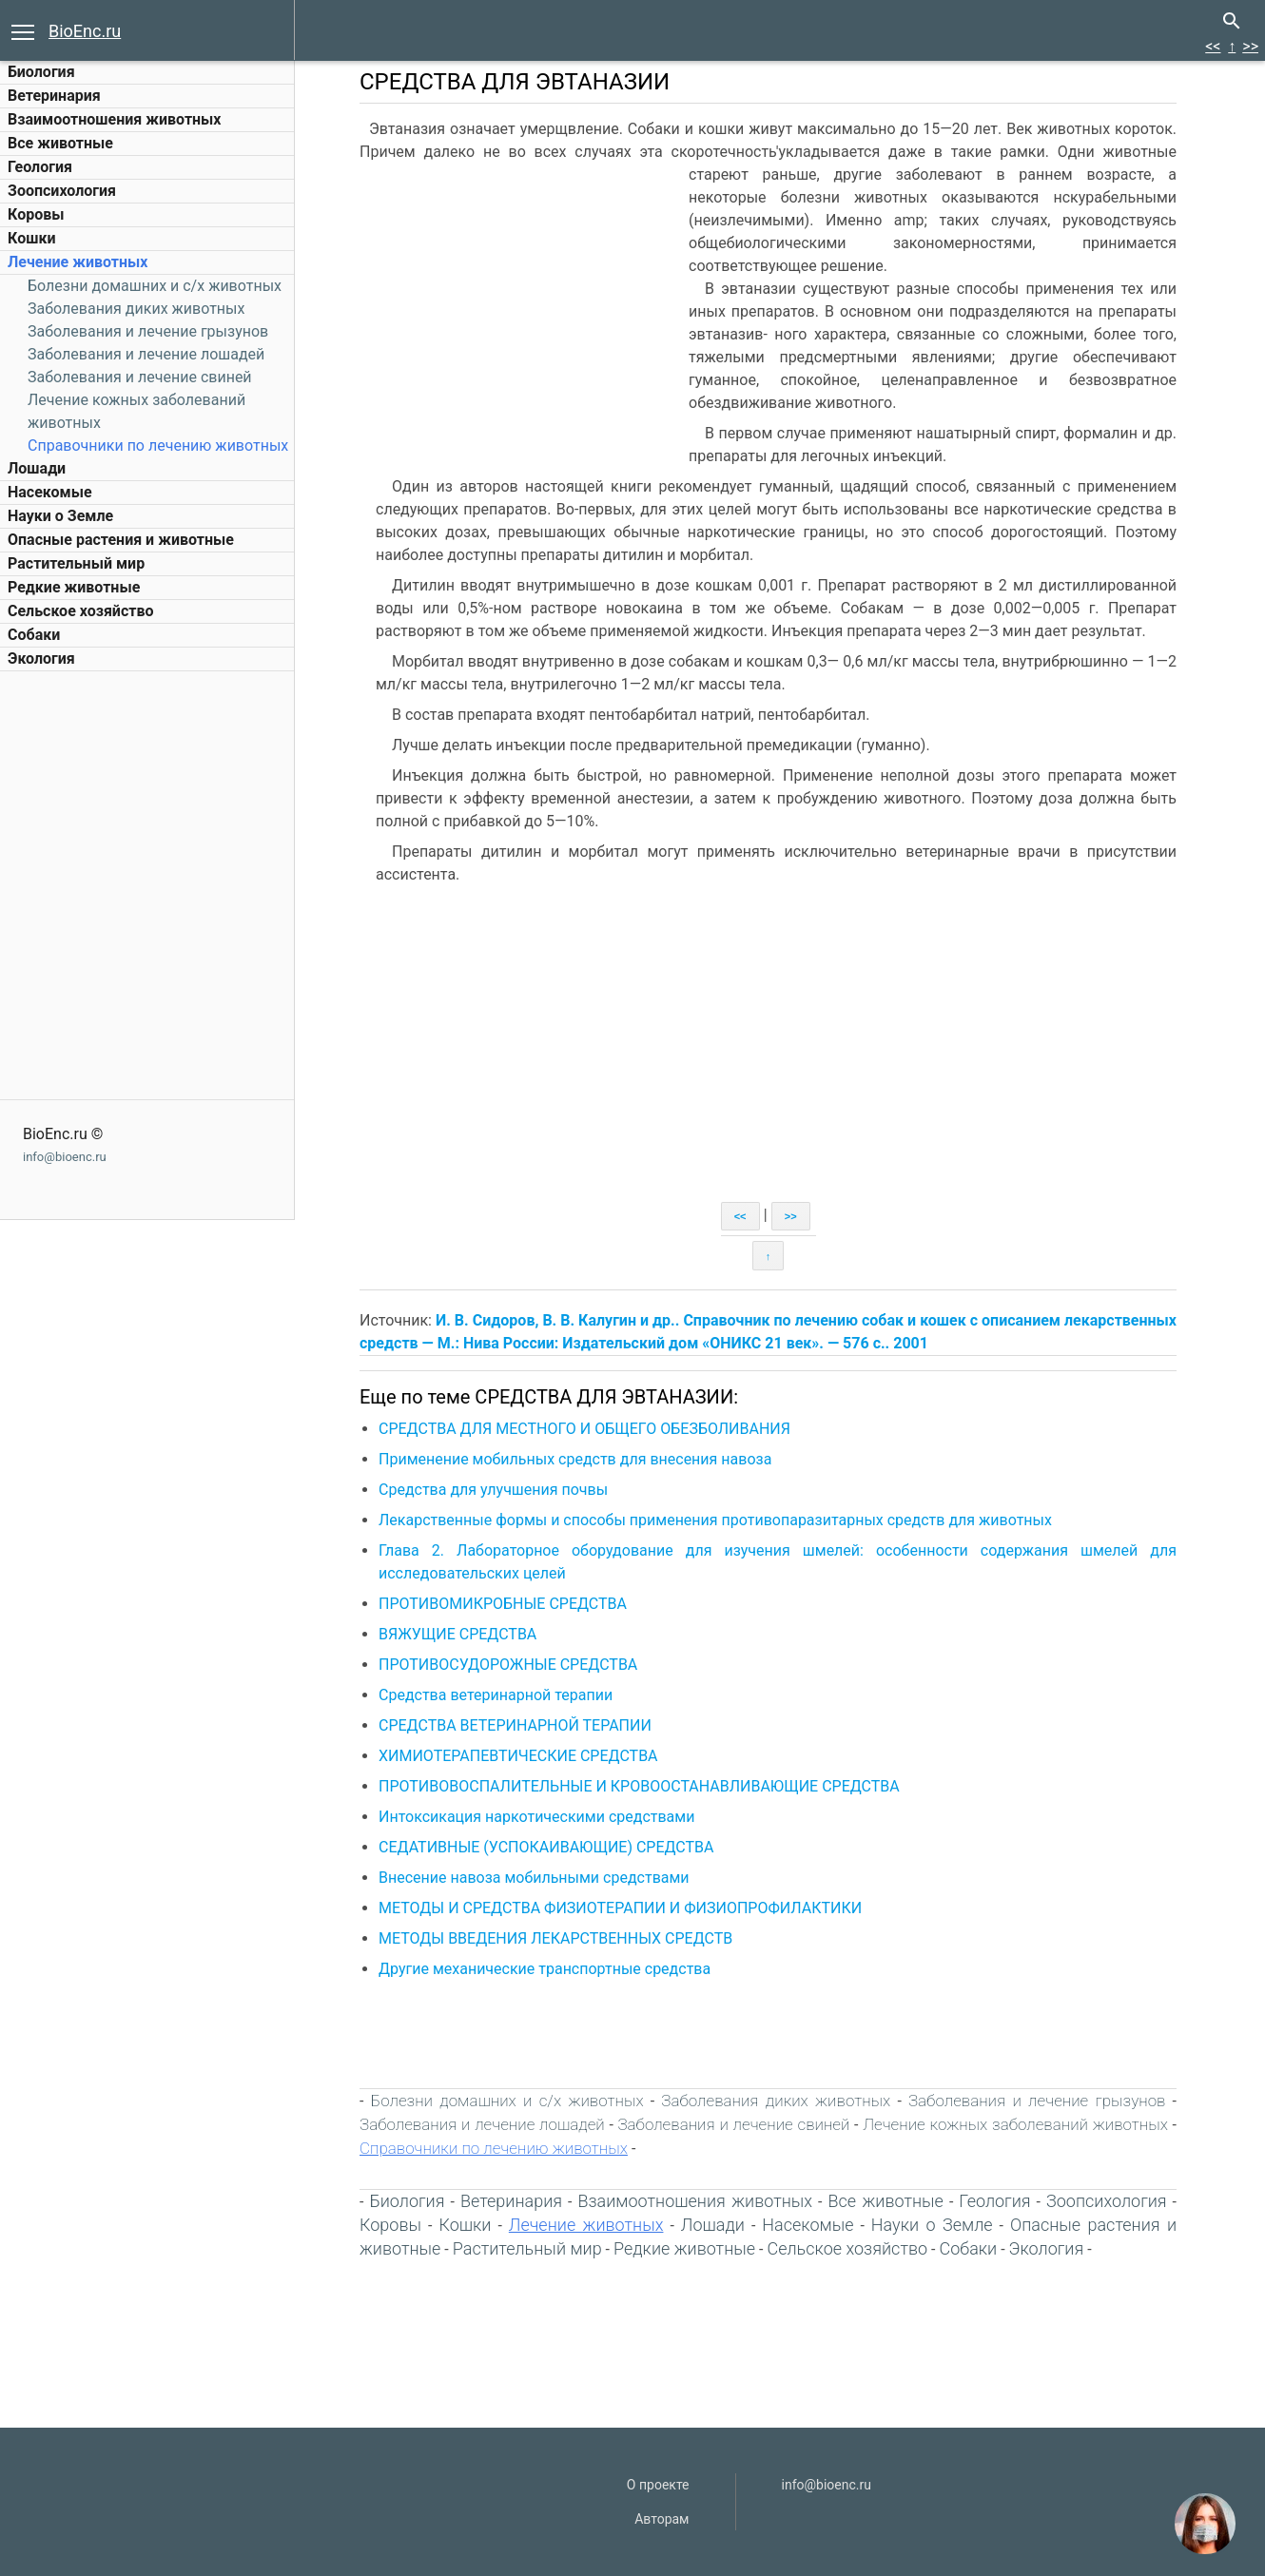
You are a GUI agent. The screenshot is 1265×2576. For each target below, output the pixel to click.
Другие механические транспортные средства (544, 1969)
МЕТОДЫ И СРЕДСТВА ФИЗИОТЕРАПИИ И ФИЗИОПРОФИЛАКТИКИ (620, 1908)
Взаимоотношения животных (115, 119)
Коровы (36, 214)
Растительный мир (76, 563)
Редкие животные (74, 587)
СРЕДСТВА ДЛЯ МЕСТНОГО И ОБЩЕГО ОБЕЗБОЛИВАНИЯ (584, 1429)
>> (1250, 46)
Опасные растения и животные (121, 540)
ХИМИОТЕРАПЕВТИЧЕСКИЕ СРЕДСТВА (518, 1756)
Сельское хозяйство (80, 611)
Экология (41, 658)
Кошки (31, 238)
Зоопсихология (62, 191)
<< (1212, 46)
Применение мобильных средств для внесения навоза (575, 1459)
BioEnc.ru (85, 31)
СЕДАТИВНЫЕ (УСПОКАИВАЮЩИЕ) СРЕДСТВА (546, 1847)
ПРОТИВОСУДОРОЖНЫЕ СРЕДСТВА (508, 1665)
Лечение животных (77, 262)
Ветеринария (54, 96)
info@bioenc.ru (65, 1157)
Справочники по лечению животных (158, 445)
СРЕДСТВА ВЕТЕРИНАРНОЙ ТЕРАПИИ (515, 1725)
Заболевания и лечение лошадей (146, 354)
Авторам (661, 2519)
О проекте (658, 2484)
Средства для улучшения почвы (493, 1490)
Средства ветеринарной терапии (496, 1695)
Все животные (60, 143)
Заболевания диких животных (136, 309)
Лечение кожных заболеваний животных (1015, 2124)
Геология (40, 167)
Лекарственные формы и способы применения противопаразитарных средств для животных (715, 1520)
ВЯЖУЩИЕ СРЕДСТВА (457, 1634)
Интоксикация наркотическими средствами (536, 1817)
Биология (41, 72)
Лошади (37, 468)
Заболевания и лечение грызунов (148, 331)
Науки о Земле (60, 516)
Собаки (34, 635)
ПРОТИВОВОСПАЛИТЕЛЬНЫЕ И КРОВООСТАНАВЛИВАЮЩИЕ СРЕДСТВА (639, 1786)
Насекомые (50, 492)
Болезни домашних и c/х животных (155, 286)
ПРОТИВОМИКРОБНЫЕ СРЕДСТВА (503, 1604)
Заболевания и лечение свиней (140, 377)
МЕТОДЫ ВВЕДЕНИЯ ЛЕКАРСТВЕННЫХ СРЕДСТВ (555, 1938)
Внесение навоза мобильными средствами (534, 1878)
